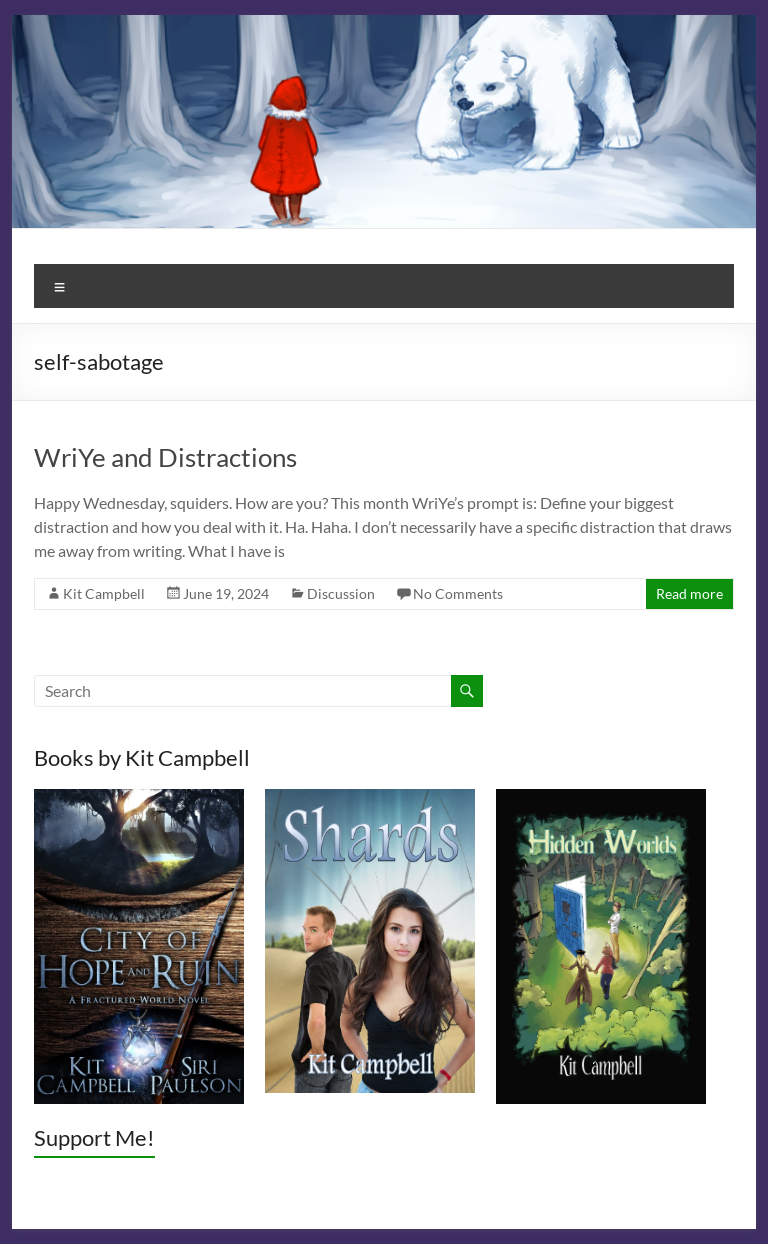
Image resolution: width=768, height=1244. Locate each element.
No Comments (458, 593)
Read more (689, 593)
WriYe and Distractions (165, 457)
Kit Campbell (104, 593)
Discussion (341, 593)
